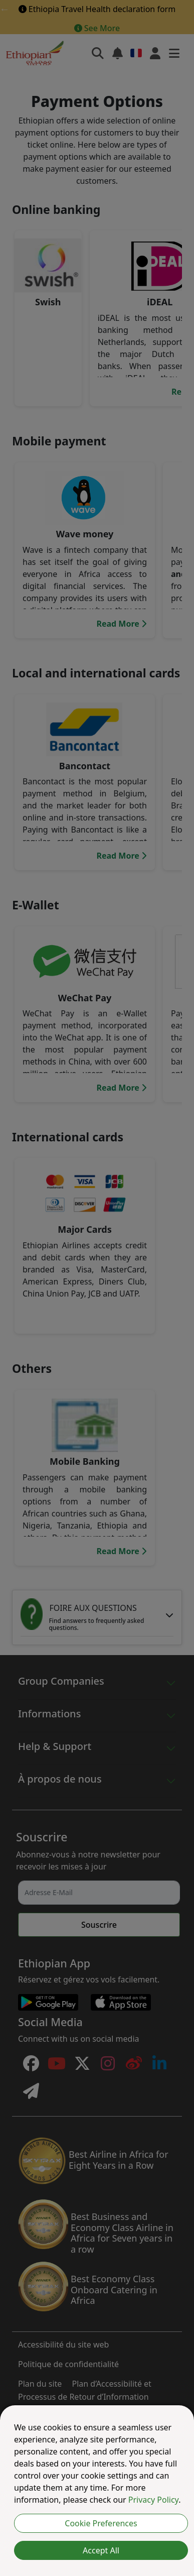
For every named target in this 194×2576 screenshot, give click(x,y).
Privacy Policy (153, 2499)
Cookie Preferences (101, 2523)
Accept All (101, 2550)
